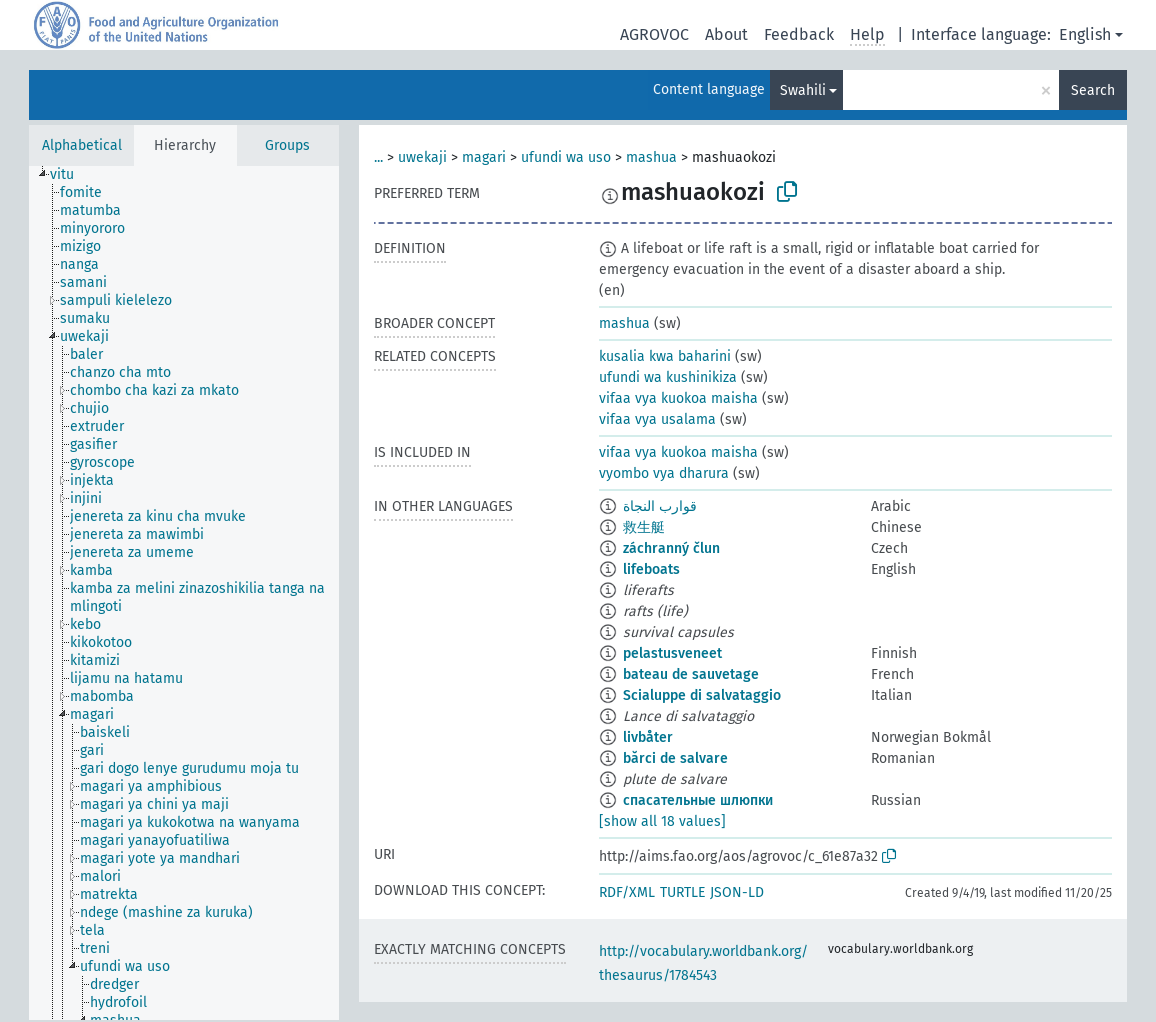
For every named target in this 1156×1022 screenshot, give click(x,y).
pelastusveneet (672, 653)
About (726, 34)
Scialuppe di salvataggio (702, 695)
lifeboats (651, 569)
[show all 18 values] (662, 821)
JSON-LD (737, 892)
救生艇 (644, 527)
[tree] (184, 593)
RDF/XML (627, 892)
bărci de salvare (675, 758)
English (1085, 34)
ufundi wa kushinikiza (668, 377)
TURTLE (682, 892)
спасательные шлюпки (698, 800)
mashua (651, 157)
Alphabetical (82, 145)
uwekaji (422, 157)
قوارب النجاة (660, 506)
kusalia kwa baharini (665, 356)
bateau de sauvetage (691, 674)
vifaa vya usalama (657, 419)
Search (1093, 90)
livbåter (648, 737)
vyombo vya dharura (664, 473)
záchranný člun (671, 548)
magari (484, 157)
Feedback (799, 34)
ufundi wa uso (566, 157)
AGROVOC (654, 34)
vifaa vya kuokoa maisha (678, 398)
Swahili (803, 90)
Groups (287, 145)
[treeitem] (70, 175)
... (378, 157)
